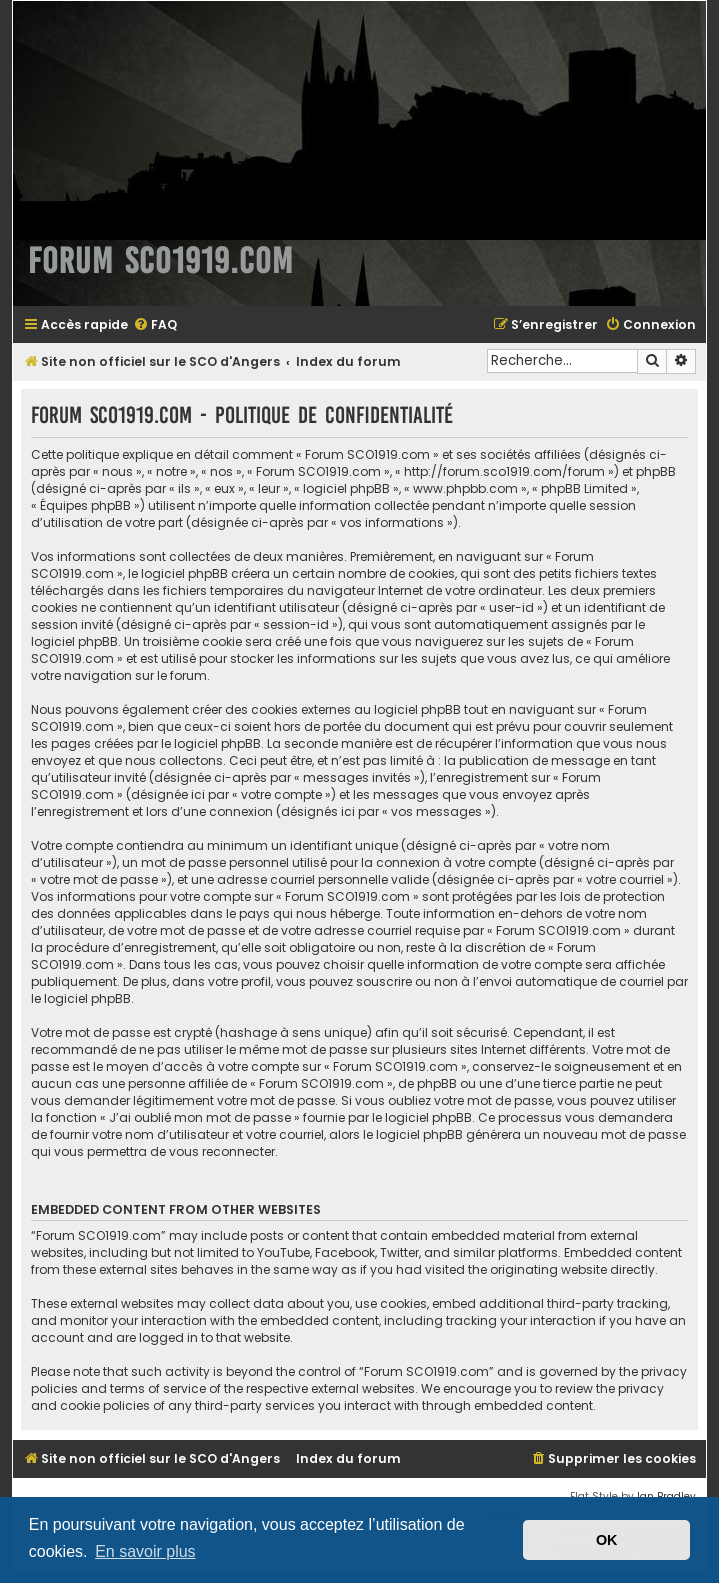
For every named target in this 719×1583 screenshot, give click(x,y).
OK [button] (607, 1540)
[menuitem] (155, 325)
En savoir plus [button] (145, 1551)
